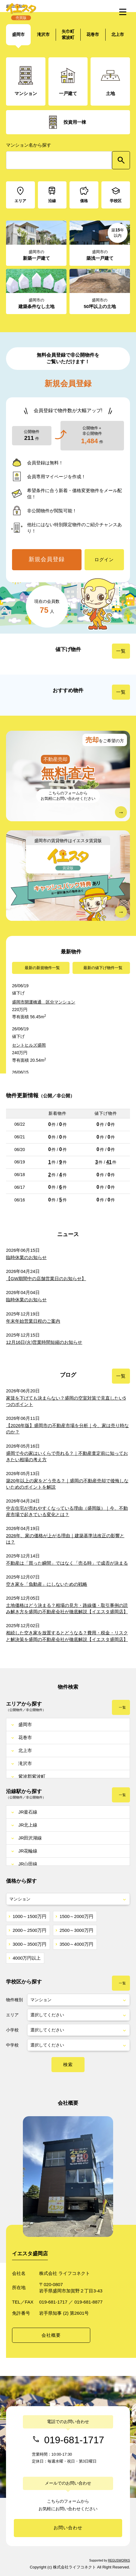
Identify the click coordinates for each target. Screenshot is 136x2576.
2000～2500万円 (29, 1930)
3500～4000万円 (76, 1944)
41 (109, 1162)
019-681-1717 (74, 2439)
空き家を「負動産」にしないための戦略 (46, 1584)
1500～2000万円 (76, 1916)
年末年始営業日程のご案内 (33, 1321)
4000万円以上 (27, 1958)
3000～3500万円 (29, 1944)
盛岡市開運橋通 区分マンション (43, 1002)
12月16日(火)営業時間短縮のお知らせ (44, 1342)
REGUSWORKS (119, 2560)
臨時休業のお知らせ (26, 1257)
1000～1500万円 (29, 1916)
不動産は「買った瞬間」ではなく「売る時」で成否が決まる (67, 1563)
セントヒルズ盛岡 (29, 1045)
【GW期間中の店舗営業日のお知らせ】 (46, 1278)
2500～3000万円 (76, 1930)
